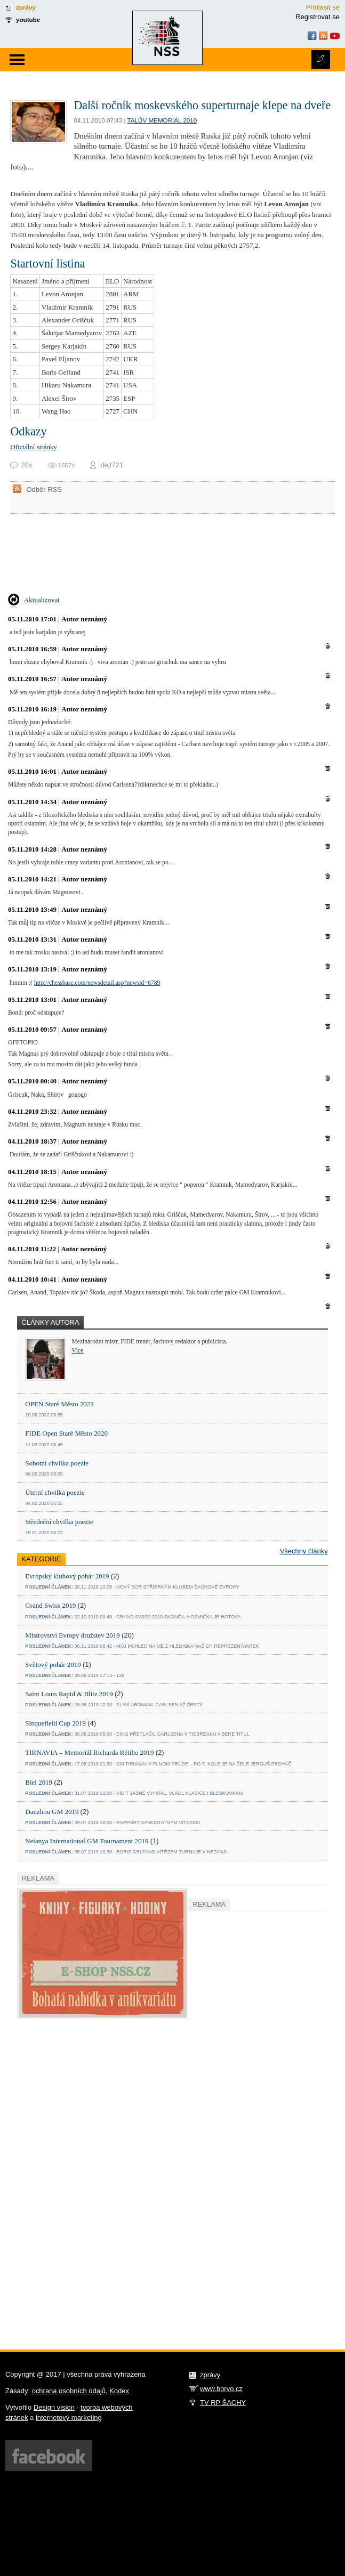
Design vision (54, 2407)
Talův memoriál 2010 (162, 120)
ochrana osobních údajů (69, 2391)
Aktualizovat (42, 600)
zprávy (26, 7)
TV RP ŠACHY (223, 2403)
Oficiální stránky (33, 447)
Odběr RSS (43, 489)
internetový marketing (69, 2417)
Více (77, 1350)
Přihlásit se (323, 7)
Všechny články (304, 1551)
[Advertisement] (97, 2187)
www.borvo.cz (221, 2389)
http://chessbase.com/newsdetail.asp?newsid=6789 (97, 982)
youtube (28, 19)
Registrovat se (317, 17)
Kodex (119, 2391)
